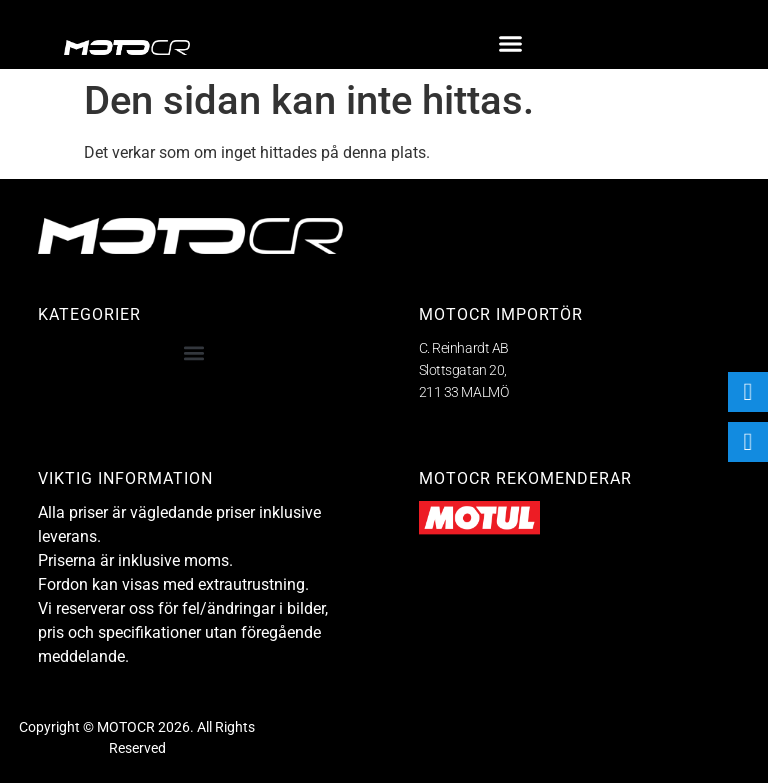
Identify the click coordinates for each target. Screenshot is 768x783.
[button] (511, 44)
